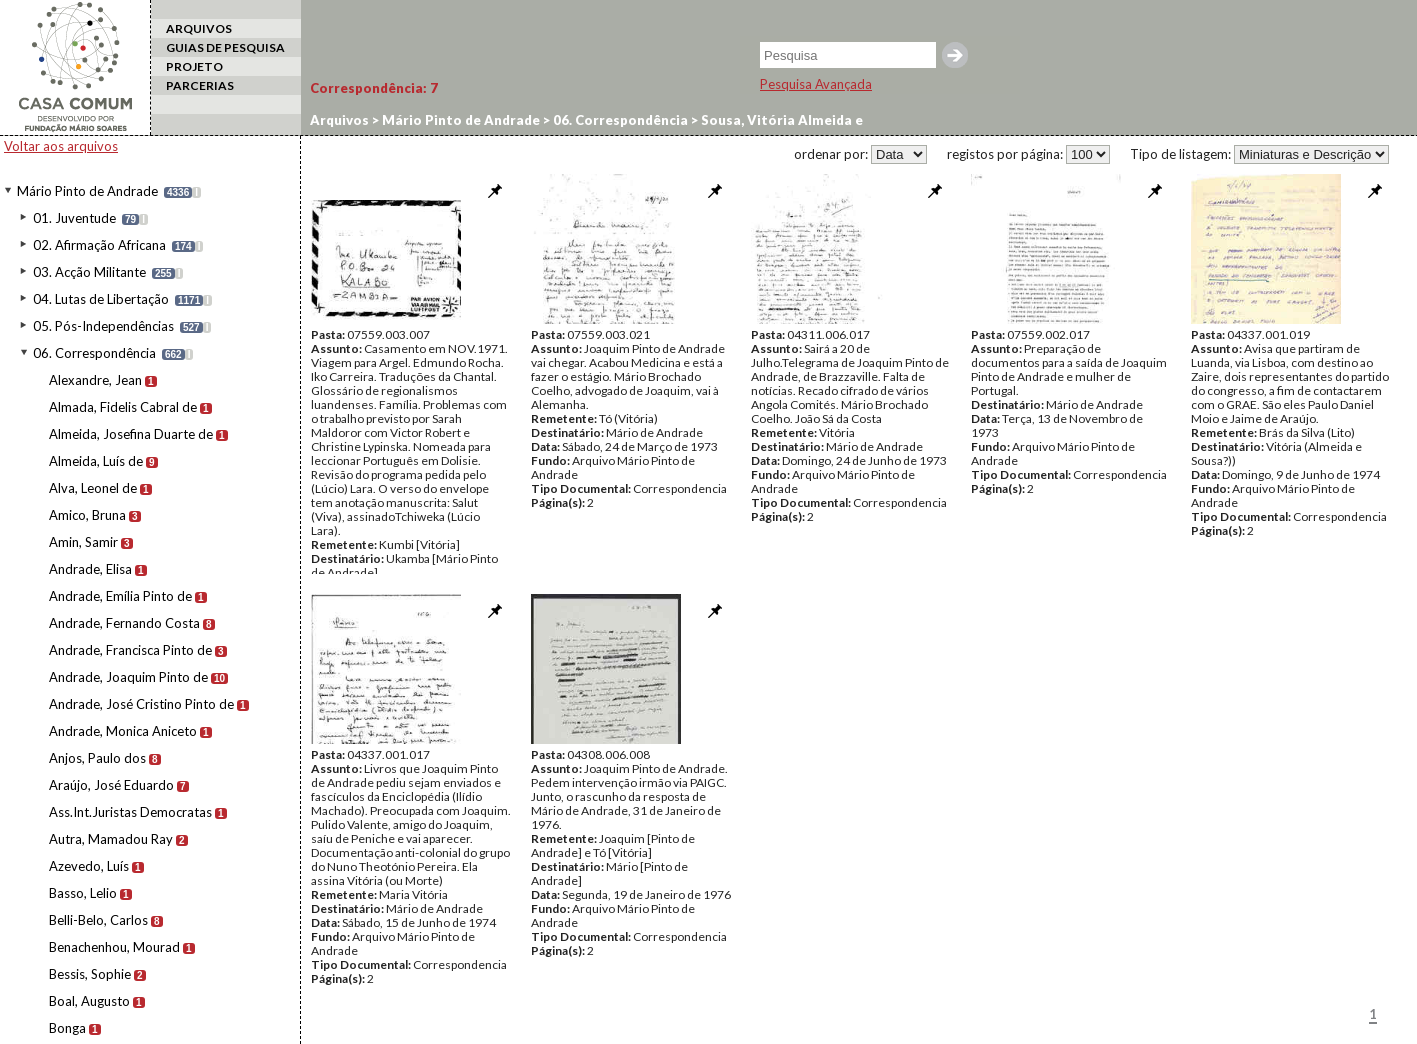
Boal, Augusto (89, 1001)
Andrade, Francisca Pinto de (130, 650)
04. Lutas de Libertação (101, 299)
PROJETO (194, 66)
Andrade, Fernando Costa (124, 623)
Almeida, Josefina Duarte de (131, 434)
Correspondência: (374, 88)
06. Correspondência (94, 353)
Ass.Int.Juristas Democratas (130, 812)
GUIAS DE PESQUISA (225, 47)
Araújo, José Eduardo (111, 785)
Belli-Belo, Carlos (98, 920)
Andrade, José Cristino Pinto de (141, 704)
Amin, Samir (83, 542)
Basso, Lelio (83, 893)
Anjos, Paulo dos (97, 758)
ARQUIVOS (199, 28)
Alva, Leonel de (93, 488)
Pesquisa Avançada (816, 84)
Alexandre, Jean (95, 380)
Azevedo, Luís (89, 866)
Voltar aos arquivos (61, 146)
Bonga (67, 1028)
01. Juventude (74, 218)
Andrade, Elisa (90, 569)
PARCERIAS (200, 85)
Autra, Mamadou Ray (111, 839)
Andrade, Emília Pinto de (120, 596)
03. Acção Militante (89, 272)
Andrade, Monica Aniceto (123, 731)
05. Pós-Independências (103, 326)
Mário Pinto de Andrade (87, 191)
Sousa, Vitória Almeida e (780, 120)
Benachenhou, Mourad (114, 947)
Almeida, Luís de (96, 461)
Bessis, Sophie (90, 974)
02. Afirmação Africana (99, 245)
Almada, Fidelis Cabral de (123, 407)
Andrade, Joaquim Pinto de (128, 677)
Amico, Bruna (87, 515)
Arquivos (339, 120)
